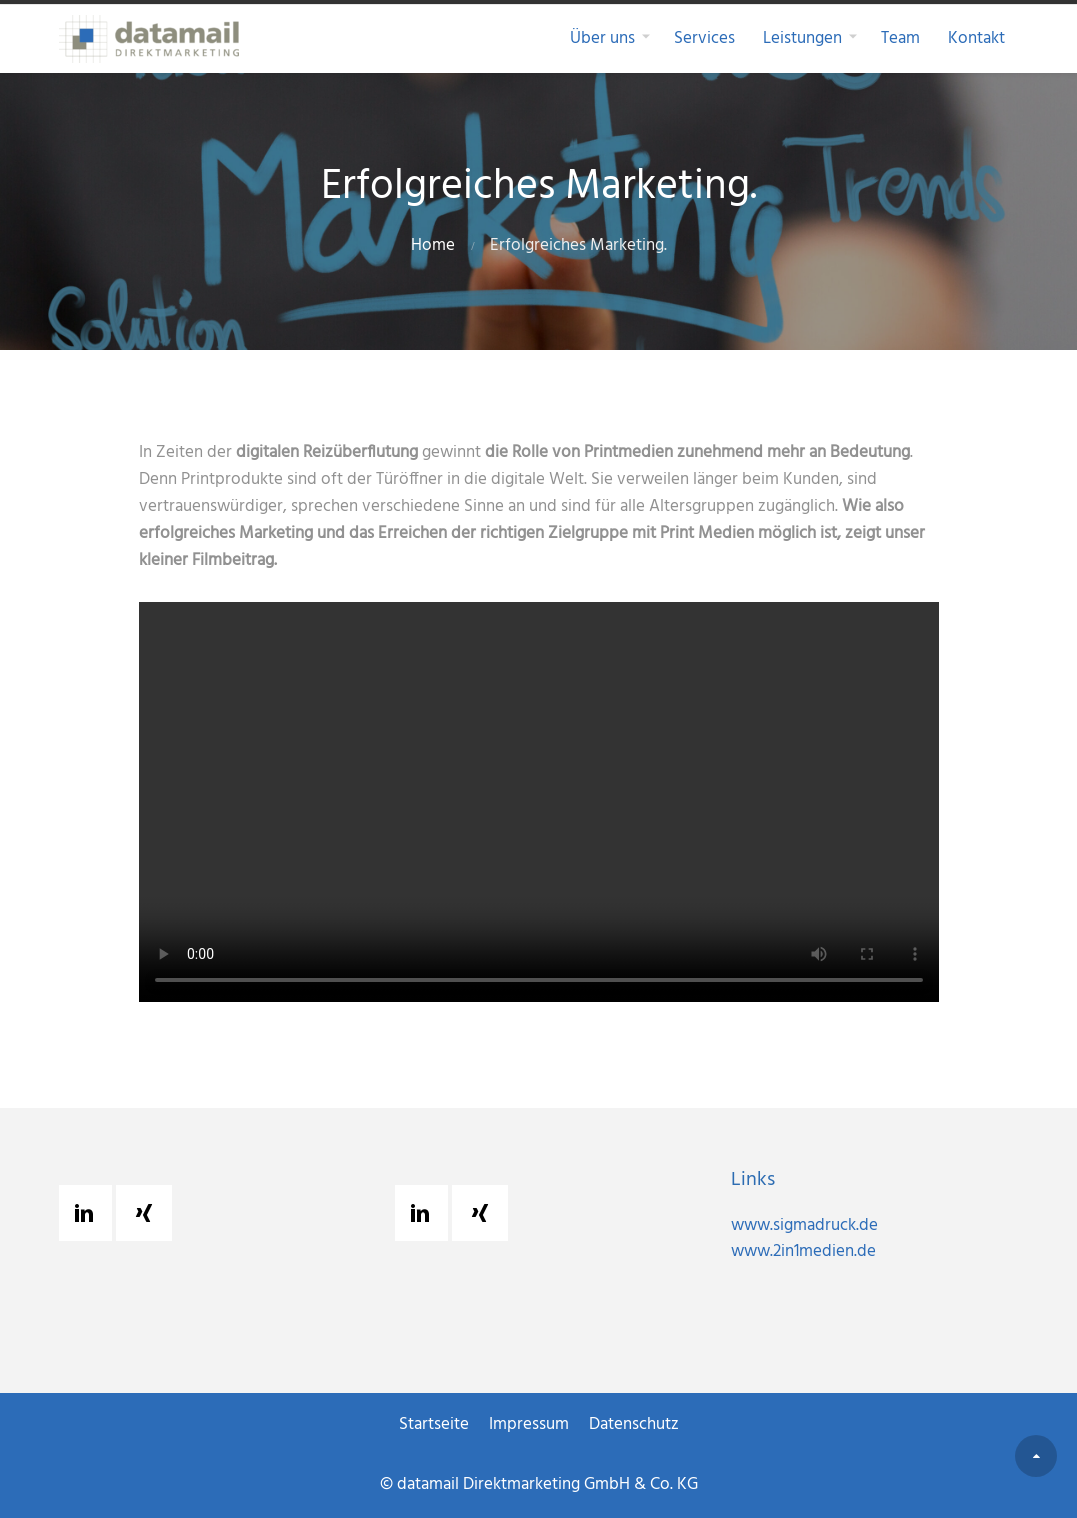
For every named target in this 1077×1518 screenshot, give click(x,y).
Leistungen (802, 38)
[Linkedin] (89, 1213)
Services (704, 38)
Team (900, 38)
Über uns (602, 38)
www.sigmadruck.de (804, 1225)
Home (433, 245)
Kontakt (976, 38)
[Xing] (149, 1213)
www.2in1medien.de (803, 1251)
